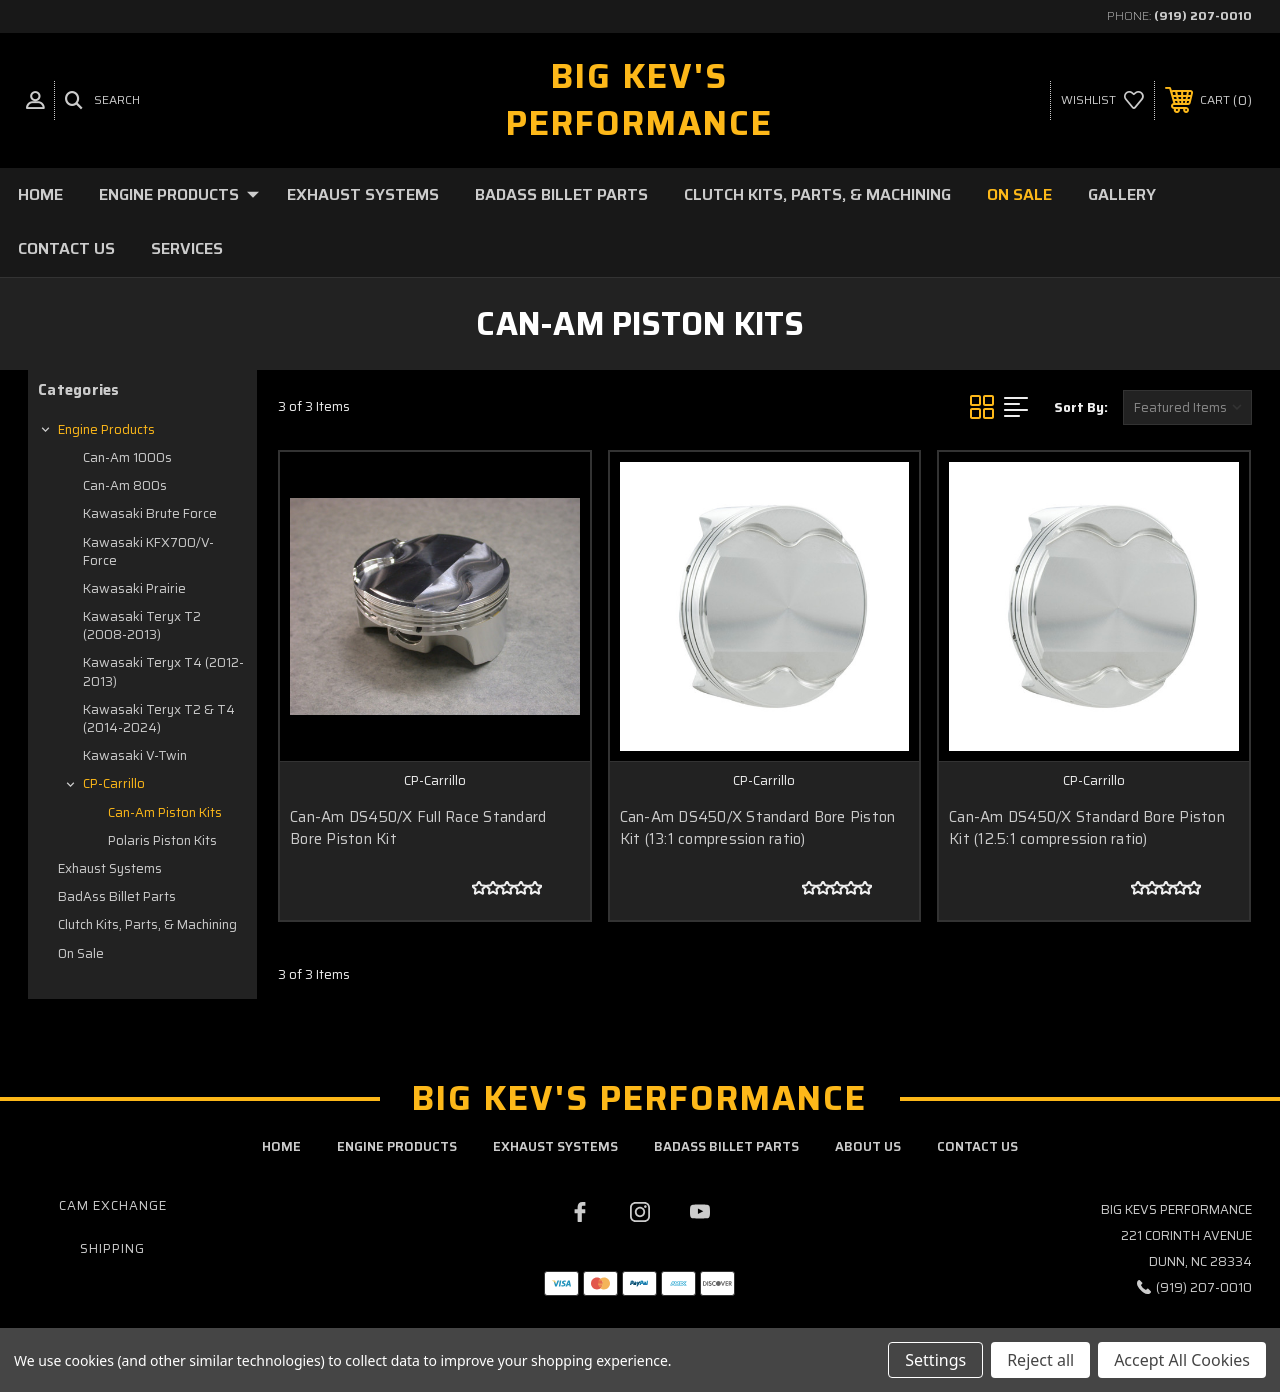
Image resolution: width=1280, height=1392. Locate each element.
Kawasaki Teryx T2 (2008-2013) (142, 625)
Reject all (1040, 1360)
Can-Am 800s (125, 485)
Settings (935, 1360)
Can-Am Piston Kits (165, 812)
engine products (397, 1146)
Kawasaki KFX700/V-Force (148, 551)
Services (187, 248)
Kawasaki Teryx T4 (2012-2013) (163, 671)
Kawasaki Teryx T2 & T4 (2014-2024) (159, 718)
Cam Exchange (113, 1205)
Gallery (1122, 194)
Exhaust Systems (363, 194)
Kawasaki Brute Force (150, 513)
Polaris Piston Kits (162, 840)
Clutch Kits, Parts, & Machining (817, 194)
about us (868, 1146)
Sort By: (1081, 407)
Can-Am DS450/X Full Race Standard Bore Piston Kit (418, 828)
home (281, 1146)
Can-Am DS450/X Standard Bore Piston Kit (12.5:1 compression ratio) (1087, 828)
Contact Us (66, 248)
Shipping (112, 1248)
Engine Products (179, 194)
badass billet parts (726, 1146)
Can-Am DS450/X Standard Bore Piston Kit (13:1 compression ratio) (758, 828)
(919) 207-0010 (1203, 15)
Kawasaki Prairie (134, 588)
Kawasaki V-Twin (135, 755)
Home (40, 194)
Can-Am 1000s (127, 457)
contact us (977, 1146)
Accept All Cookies (1182, 1360)
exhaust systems (555, 1146)
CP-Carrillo (114, 783)
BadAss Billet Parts (561, 194)
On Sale (1019, 194)
